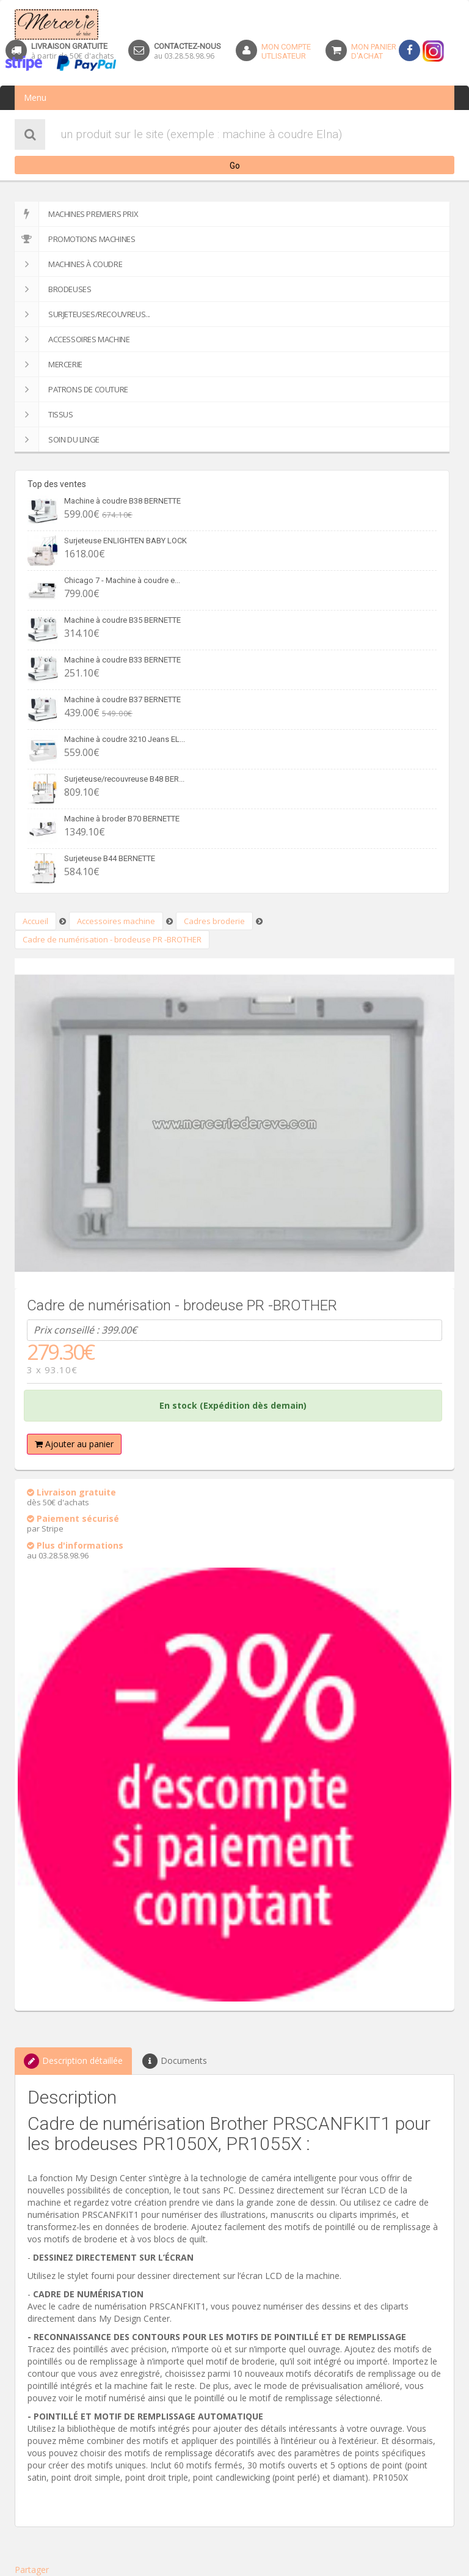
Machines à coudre (68, 264)
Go (235, 166)
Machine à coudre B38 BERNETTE (122, 500)
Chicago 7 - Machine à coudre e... (122, 580)
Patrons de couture (71, 389)
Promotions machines (75, 239)
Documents (174, 2061)
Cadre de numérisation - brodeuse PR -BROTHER (112, 939)
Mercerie (48, 364)
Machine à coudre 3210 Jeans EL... (124, 739)
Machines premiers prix (76, 214)
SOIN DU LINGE (57, 439)
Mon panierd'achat (373, 51)
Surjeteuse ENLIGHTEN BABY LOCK (125, 540)
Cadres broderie (214, 921)
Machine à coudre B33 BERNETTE (122, 659)
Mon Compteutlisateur (286, 51)
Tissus (44, 414)
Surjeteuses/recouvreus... (82, 314)
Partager (32, 2569)
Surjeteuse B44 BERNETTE (109, 858)
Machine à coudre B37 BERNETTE (122, 699)
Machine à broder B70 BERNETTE (122, 818)
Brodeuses (53, 289)
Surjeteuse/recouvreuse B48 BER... (124, 778)
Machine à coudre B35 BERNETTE (122, 620)
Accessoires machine (72, 339)
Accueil (35, 921)
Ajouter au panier (74, 1444)
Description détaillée (73, 2061)
